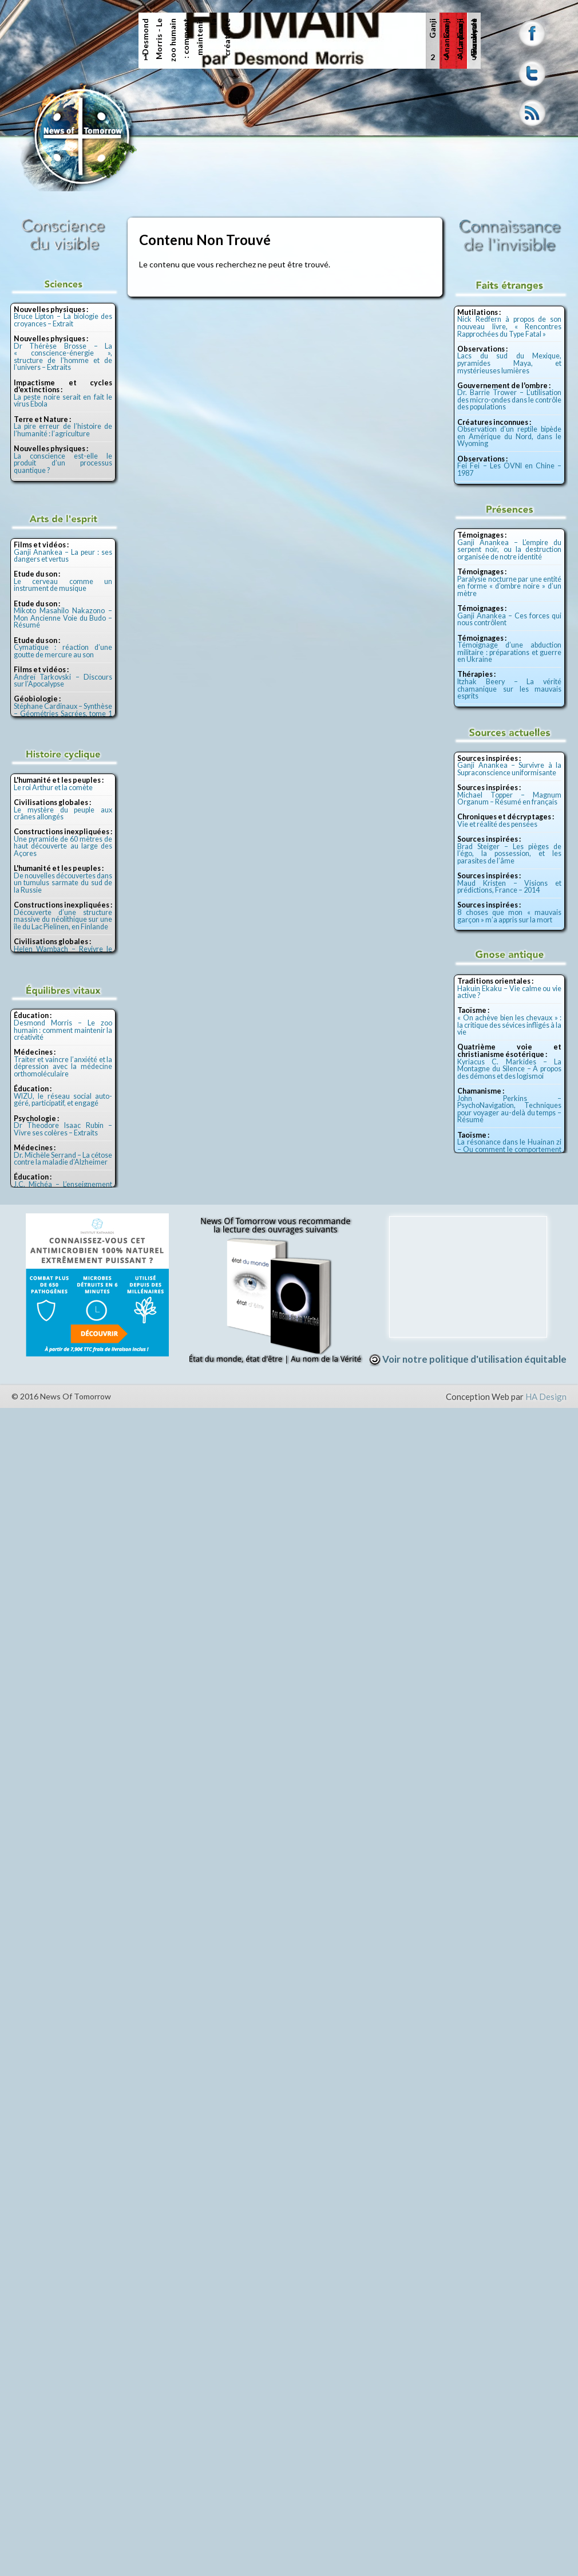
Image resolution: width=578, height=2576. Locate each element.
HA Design (546, 1396)
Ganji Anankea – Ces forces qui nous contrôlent (509, 620)
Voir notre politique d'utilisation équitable (468, 1359)
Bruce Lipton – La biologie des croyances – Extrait (63, 320)
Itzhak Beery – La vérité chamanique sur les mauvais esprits (509, 688)
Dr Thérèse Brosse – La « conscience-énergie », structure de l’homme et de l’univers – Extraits (63, 357)
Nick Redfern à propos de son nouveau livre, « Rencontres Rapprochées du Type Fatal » (509, 326)
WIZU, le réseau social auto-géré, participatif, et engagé (63, 1100)
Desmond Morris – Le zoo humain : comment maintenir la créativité (63, 1030)
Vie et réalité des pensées (497, 824)
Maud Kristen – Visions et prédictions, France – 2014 (509, 887)
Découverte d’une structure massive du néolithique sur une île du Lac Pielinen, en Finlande (63, 919)
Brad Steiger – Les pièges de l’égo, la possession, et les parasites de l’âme (509, 853)
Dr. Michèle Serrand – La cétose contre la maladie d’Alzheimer (63, 1159)
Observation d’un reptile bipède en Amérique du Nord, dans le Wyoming (509, 436)
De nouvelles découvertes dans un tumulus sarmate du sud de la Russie (63, 882)
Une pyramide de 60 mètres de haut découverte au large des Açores (63, 846)
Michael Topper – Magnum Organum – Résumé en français (509, 799)
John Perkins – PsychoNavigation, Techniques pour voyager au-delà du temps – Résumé (509, 1109)
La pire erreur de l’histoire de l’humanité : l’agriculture (63, 430)
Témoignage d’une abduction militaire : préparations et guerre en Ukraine (509, 652)
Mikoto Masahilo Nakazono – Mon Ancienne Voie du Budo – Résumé (63, 617)
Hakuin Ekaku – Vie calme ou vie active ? (509, 992)
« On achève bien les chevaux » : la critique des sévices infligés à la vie (509, 1024)
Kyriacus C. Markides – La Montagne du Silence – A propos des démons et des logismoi (509, 1069)
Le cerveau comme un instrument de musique (63, 585)
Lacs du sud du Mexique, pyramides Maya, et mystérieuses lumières (509, 363)
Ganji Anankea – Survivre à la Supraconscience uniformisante (509, 769)
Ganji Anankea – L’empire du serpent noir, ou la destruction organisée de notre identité (509, 549)
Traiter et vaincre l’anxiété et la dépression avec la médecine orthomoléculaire (63, 1066)
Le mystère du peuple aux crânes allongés (63, 814)
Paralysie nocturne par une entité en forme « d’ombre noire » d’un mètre (509, 586)
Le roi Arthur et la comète (53, 787)
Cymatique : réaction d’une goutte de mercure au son (63, 651)
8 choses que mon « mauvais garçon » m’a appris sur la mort (509, 916)
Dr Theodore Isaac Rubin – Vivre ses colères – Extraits (63, 1129)
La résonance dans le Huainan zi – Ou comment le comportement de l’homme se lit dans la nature (509, 1149)
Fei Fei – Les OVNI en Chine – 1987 (509, 469)
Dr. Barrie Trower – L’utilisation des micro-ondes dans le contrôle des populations (509, 399)
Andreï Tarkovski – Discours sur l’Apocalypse (63, 681)
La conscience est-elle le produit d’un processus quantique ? (63, 463)
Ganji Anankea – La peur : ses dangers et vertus (63, 556)
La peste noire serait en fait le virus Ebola (63, 401)
